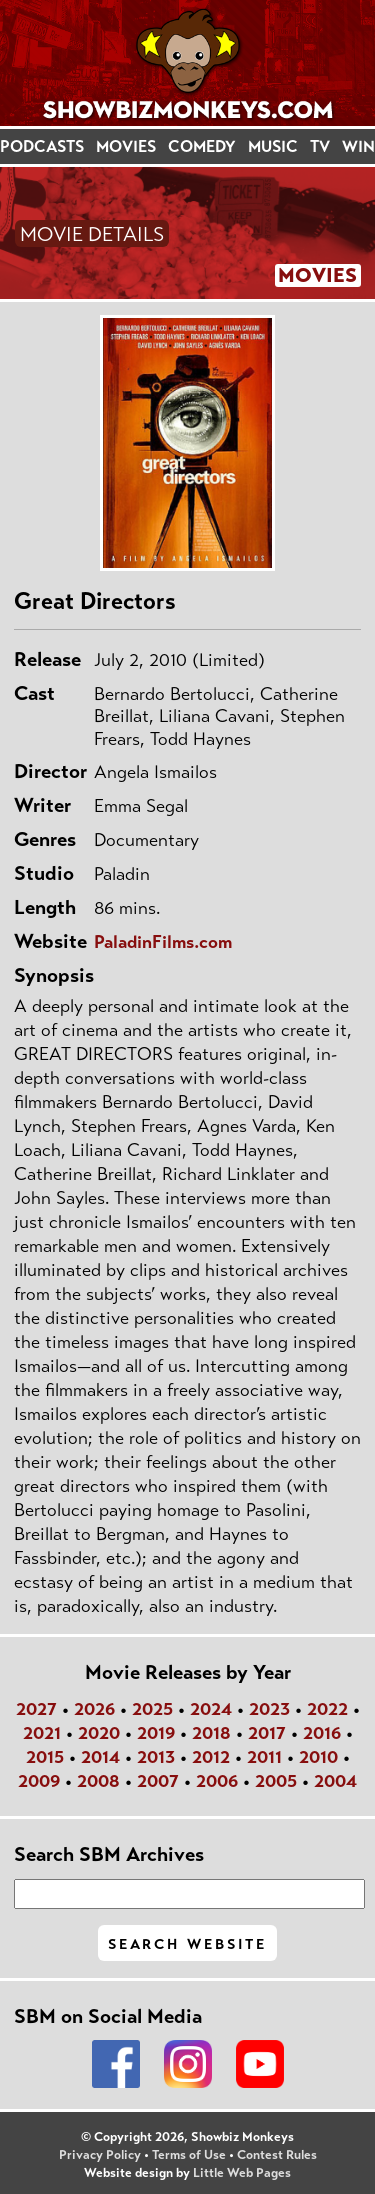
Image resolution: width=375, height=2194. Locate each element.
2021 (42, 1733)
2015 (45, 1757)
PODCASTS (42, 146)
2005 (276, 1781)
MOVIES (126, 146)
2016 (322, 1733)
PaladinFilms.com (163, 942)
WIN (358, 146)
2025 (152, 1709)
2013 (156, 1757)
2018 (211, 1733)
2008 (98, 1781)
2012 (211, 1757)
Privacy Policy (100, 2155)
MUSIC (273, 146)
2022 (327, 1709)
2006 (217, 1781)
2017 (267, 1733)
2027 (36, 1709)
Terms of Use (189, 2155)
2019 (156, 1733)
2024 (211, 1709)
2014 (100, 1757)
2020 (99, 1733)
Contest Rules (277, 2155)
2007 (158, 1781)
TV (320, 146)
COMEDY (202, 146)
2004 (335, 1781)
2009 (39, 1781)
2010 (318, 1757)
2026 (94, 1709)
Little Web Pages (242, 2173)
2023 (269, 1709)
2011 (264, 1757)
